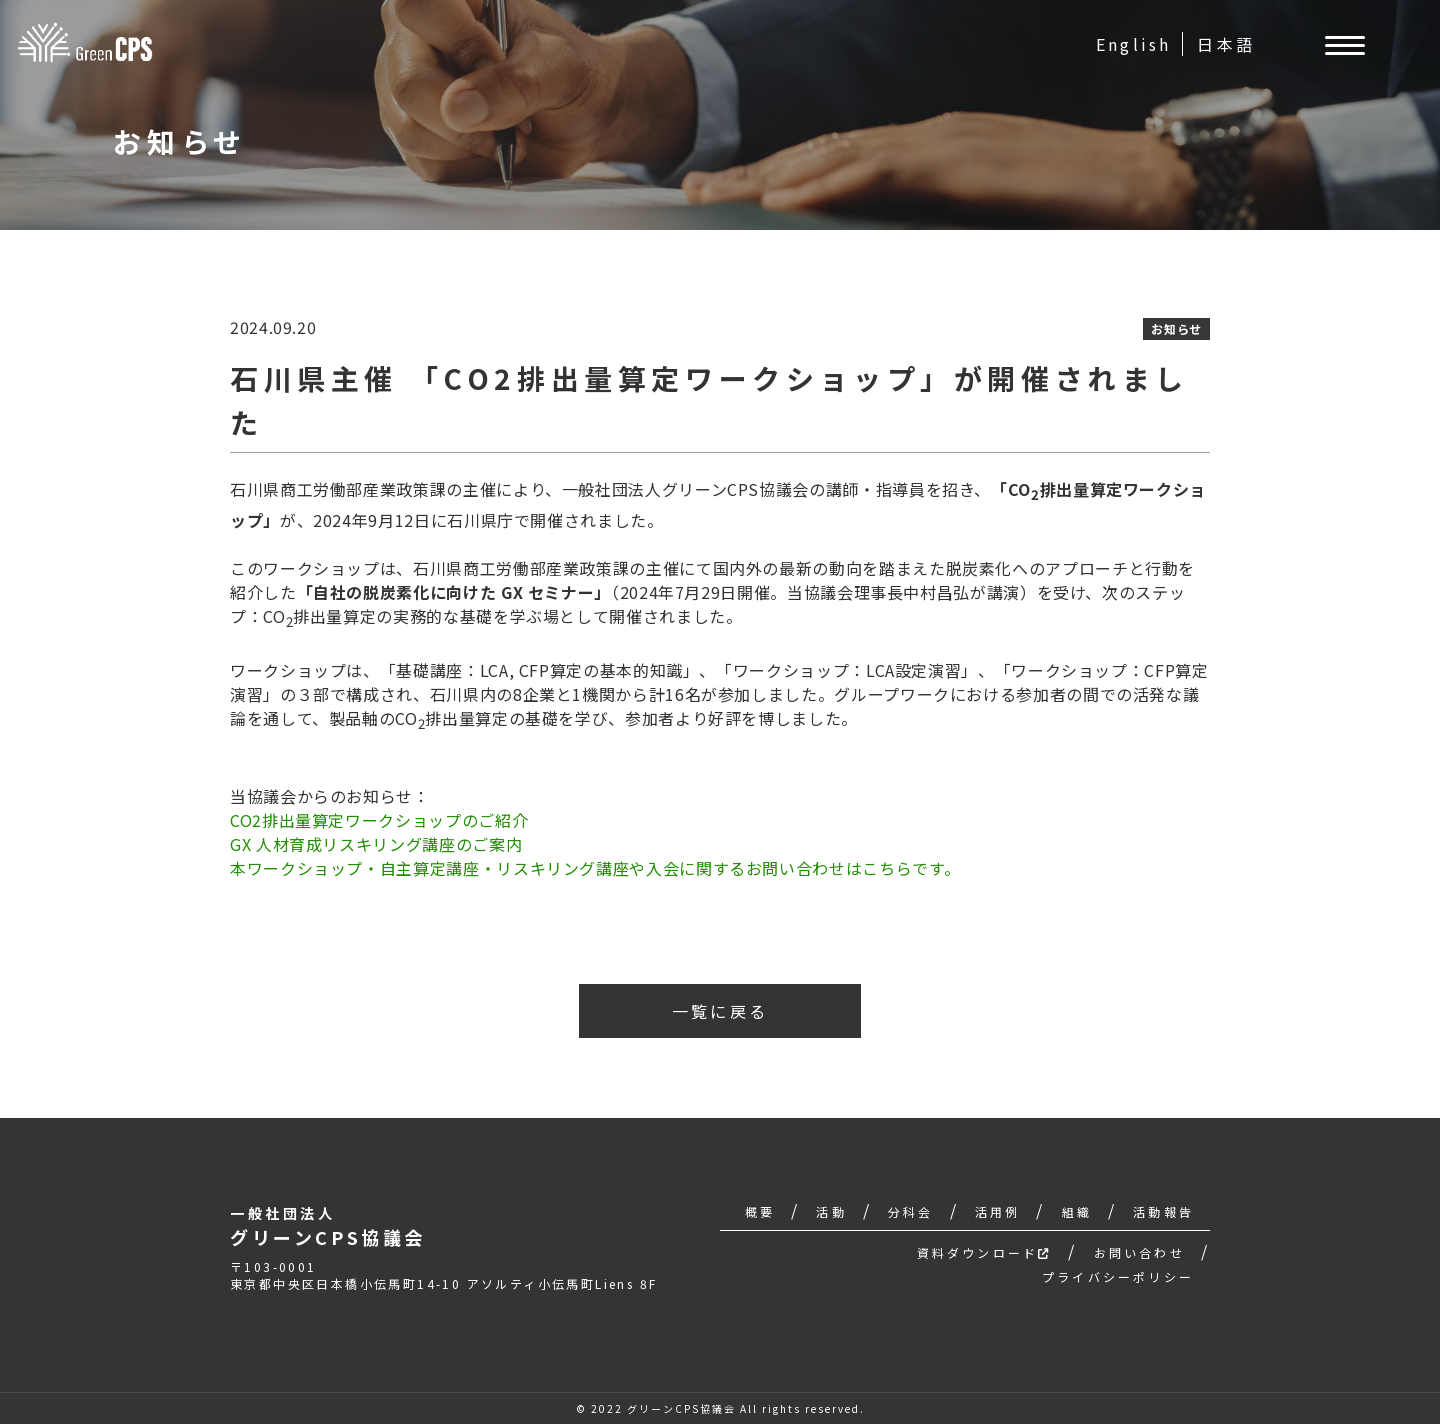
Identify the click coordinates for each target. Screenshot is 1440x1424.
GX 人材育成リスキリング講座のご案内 (376, 844)
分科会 (911, 1211)
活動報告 (1163, 1211)
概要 (760, 1211)
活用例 (998, 1211)
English (1133, 44)
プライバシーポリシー (1118, 1276)
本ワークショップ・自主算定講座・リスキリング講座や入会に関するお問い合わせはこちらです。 (595, 868)
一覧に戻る (720, 1011)
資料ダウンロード (985, 1252)
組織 (1077, 1211)
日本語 (1226, 44)
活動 (831, 1211)
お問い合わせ (1139, 1252)
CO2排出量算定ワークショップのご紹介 (379, 820)
